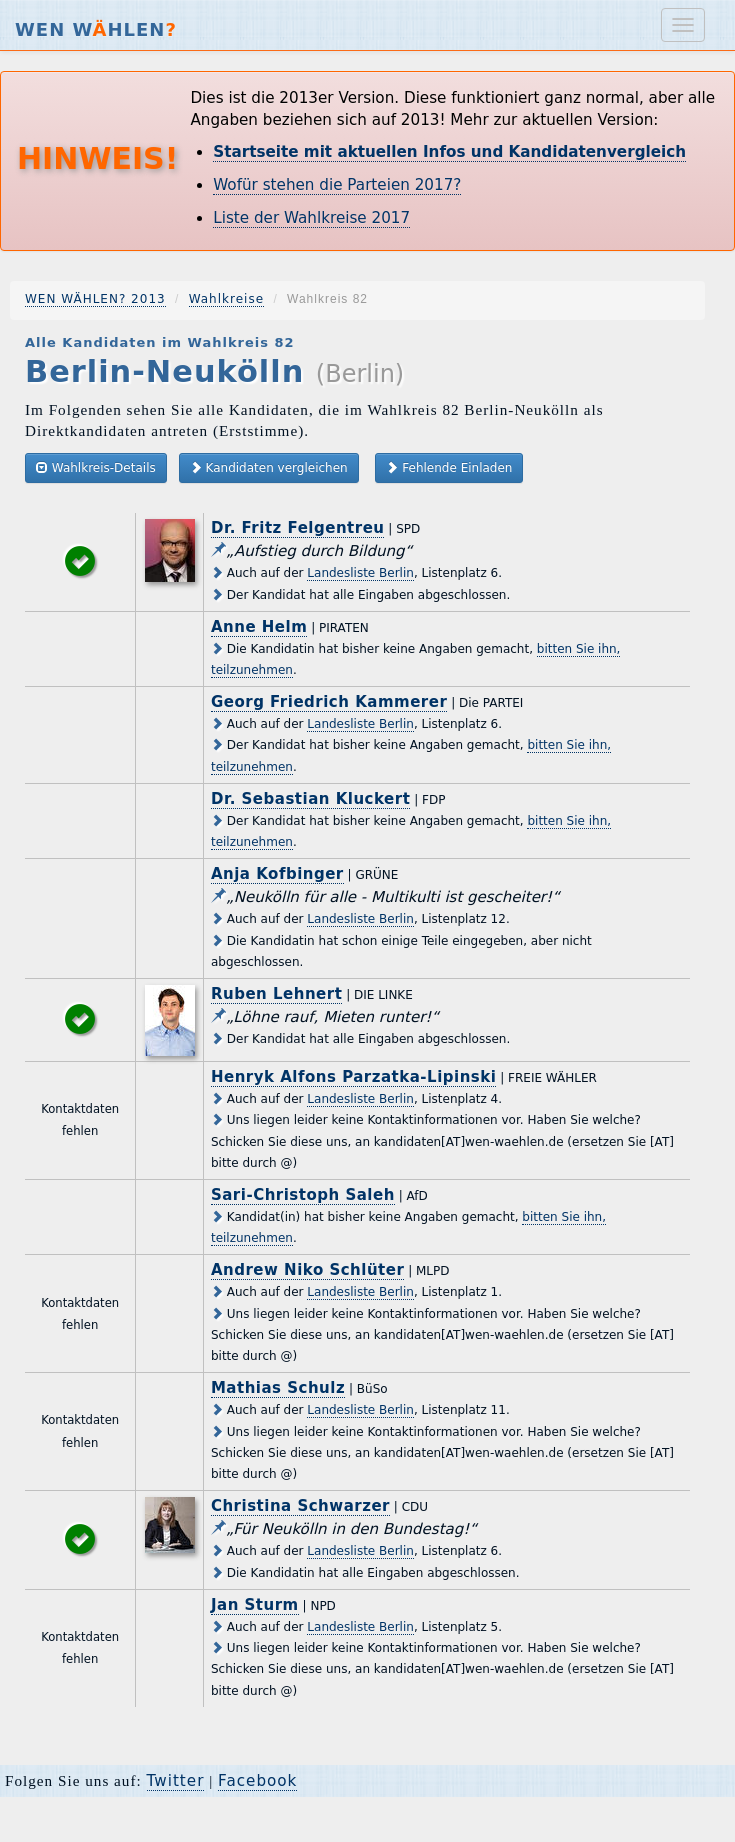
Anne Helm (259, 627)
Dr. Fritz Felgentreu (298, 528)
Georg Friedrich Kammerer (329, 702)
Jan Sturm (255, 1605)
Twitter (176, 1781)
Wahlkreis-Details (96, 467)
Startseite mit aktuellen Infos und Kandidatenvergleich (449, 152)
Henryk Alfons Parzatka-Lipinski (353, 1077)
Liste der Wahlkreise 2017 (311, 218)
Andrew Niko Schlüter (307, 1270)
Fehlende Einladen (449, 467)
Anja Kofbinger (277, 874)
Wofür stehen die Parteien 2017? (337, 185)
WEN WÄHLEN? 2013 (95, 299)
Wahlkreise (226, 299)
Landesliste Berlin (360, 573)
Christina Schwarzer (300, 1506)
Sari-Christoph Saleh (303, 1195)
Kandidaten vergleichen (269, 467)
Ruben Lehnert (276, 994)
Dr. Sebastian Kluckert (310, 799)
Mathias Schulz (278, 1388)
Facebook (257, 1781)
